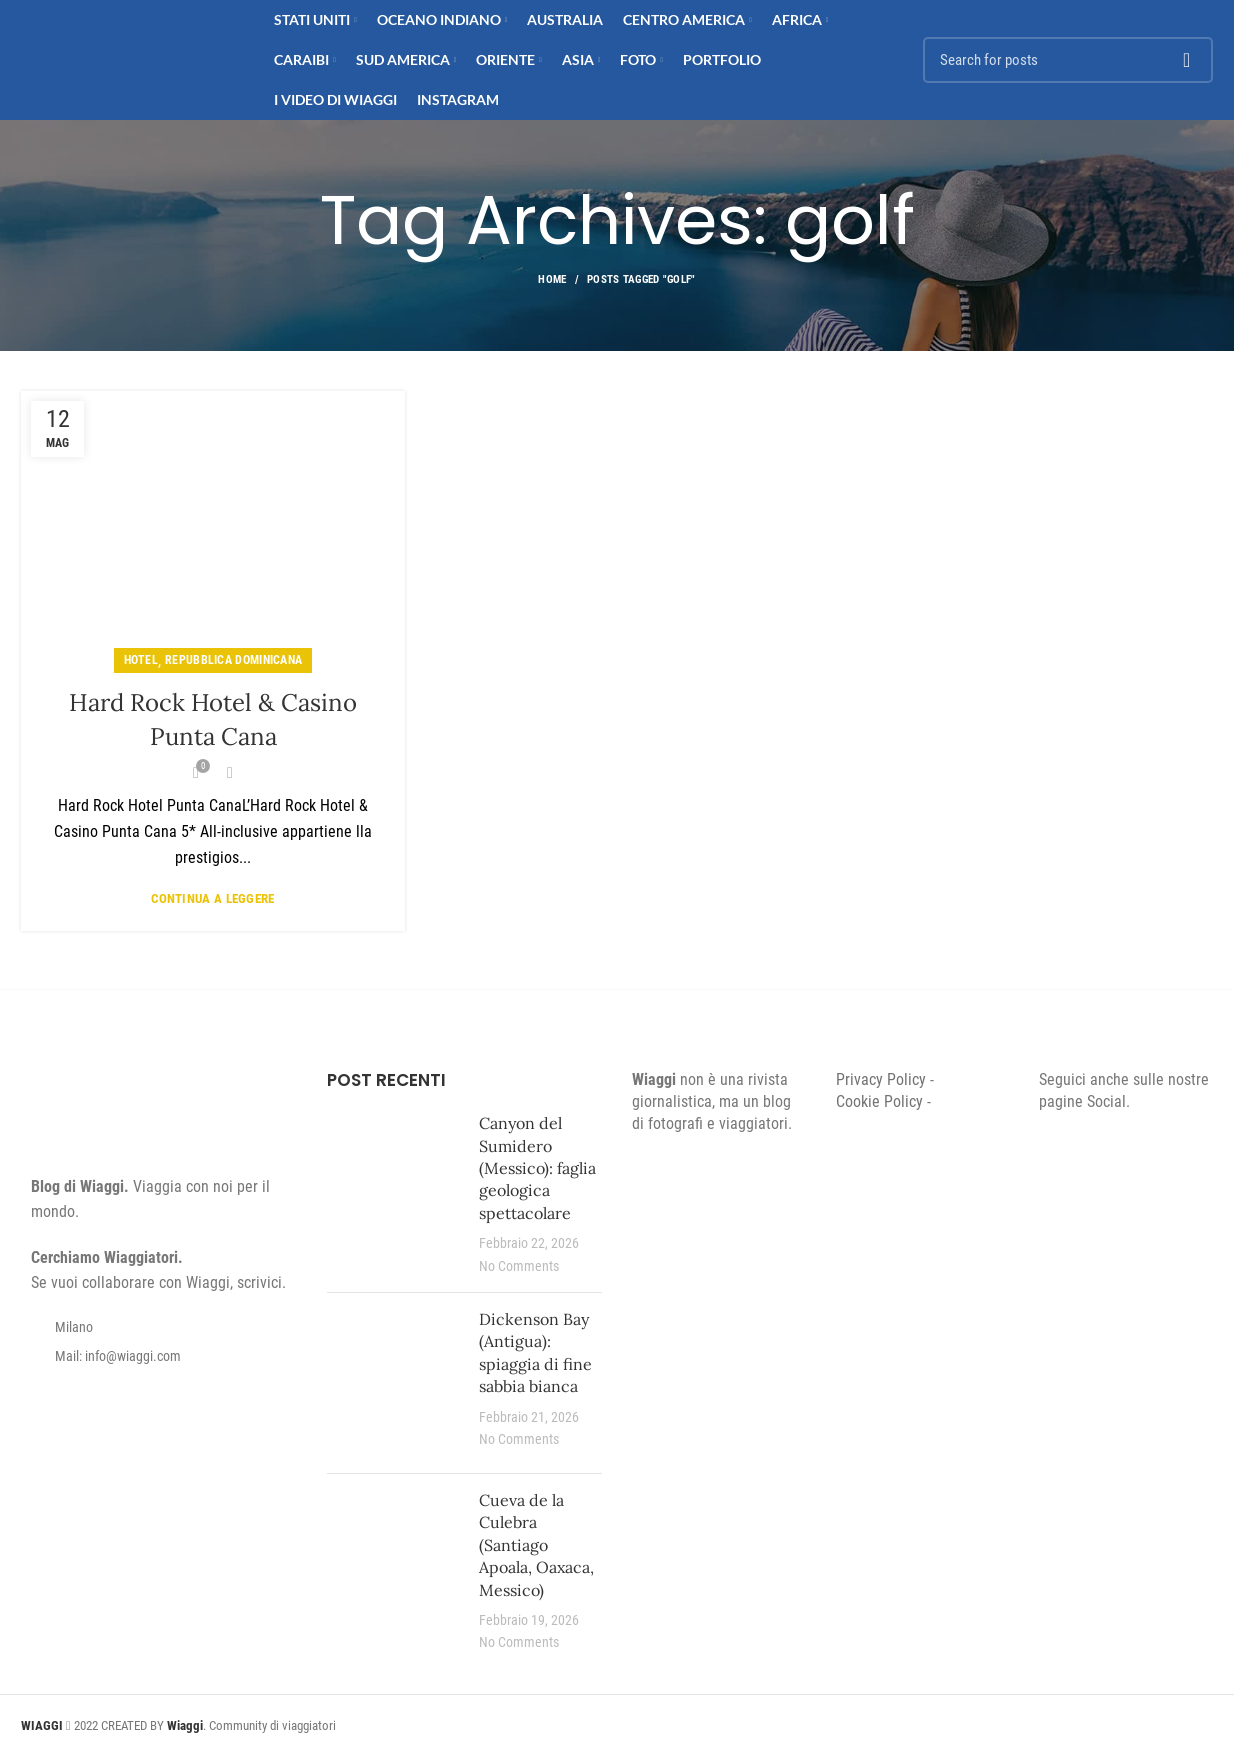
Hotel (141, 660)
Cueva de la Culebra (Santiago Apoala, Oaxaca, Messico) (536, 1545)
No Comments (519, 1266)
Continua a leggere (212, 898)
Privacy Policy (881, 1079)
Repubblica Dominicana (233, 660)
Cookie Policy (879, 1101)
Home (552, 279)
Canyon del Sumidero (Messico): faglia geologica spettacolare (537, 1168)
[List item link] (159, 1356)
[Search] (1068, 60)
